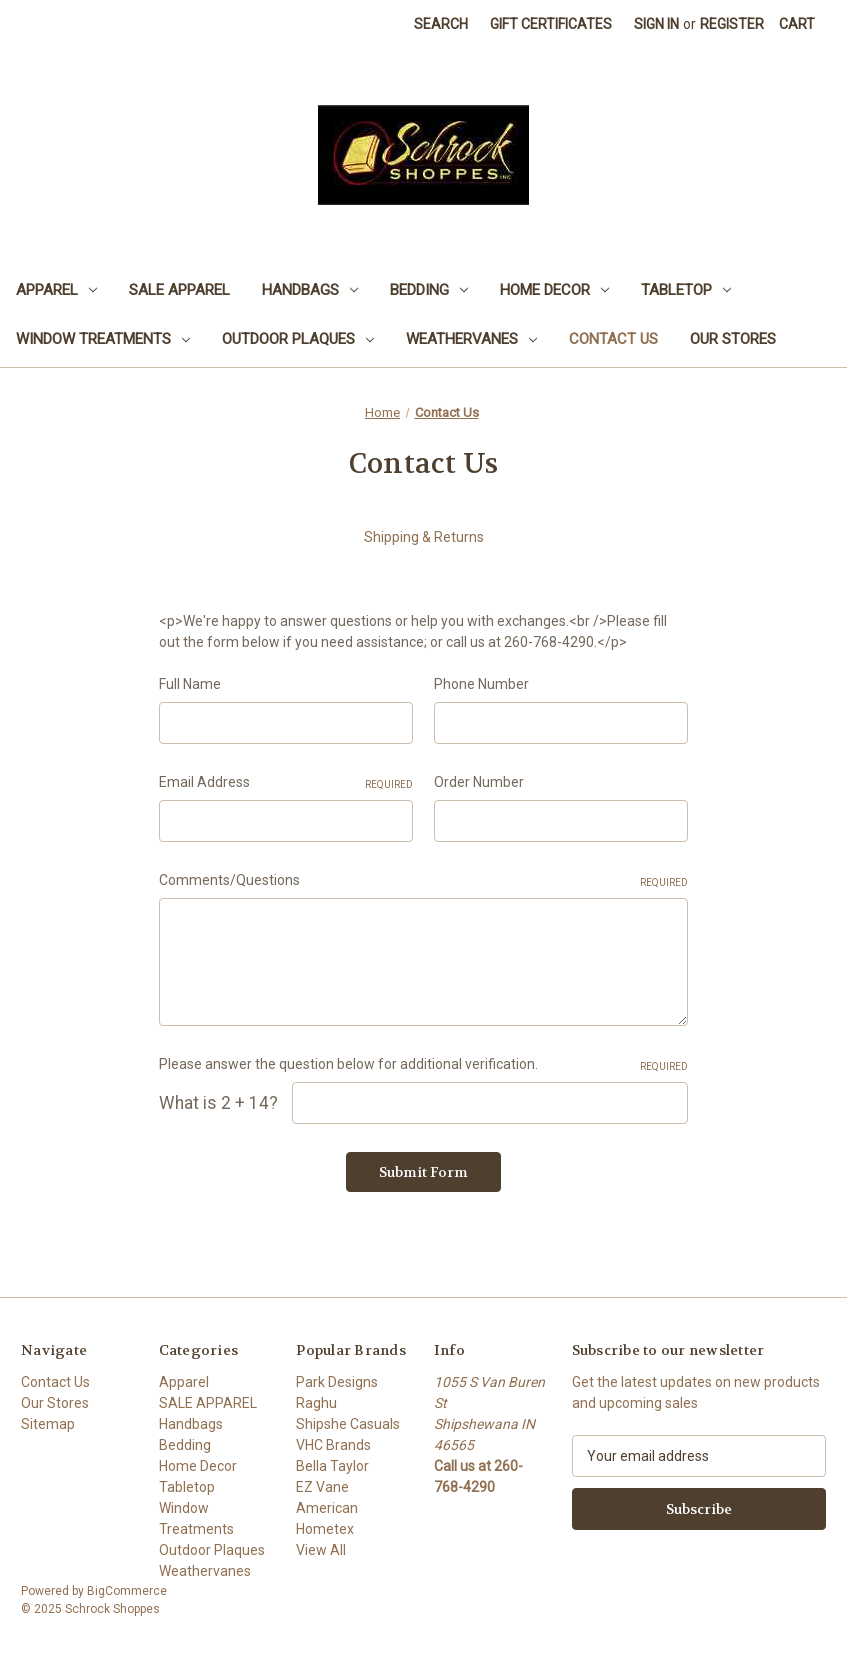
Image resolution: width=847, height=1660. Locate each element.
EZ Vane (322, 1487)
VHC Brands (333, 1445)
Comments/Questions (424, 881)
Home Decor (554, 290)
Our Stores (733, 339)
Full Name (190, 684)
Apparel (56, 290)
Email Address (286, 783)
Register (732, 24)
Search (441, 24)
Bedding (429, 290)
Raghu (316, 1403)
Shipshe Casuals (348, 1424)
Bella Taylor (332, 1466)
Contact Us (613, 339)
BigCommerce (127, 1591)
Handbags (310, 290)
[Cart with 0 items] (797, 24)
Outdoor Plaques (298, 339)
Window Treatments (103, 339)
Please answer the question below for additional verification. (424, 1065)
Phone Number (481, 684)
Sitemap (48, 1424)
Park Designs (337, 1382)
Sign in (656, 24)
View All (321, 1550)
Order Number (479, 782)
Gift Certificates (551, 24)
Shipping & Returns (424, 537)
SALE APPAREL (179, 290)
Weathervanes (471, 339)
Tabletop (686, 290)
